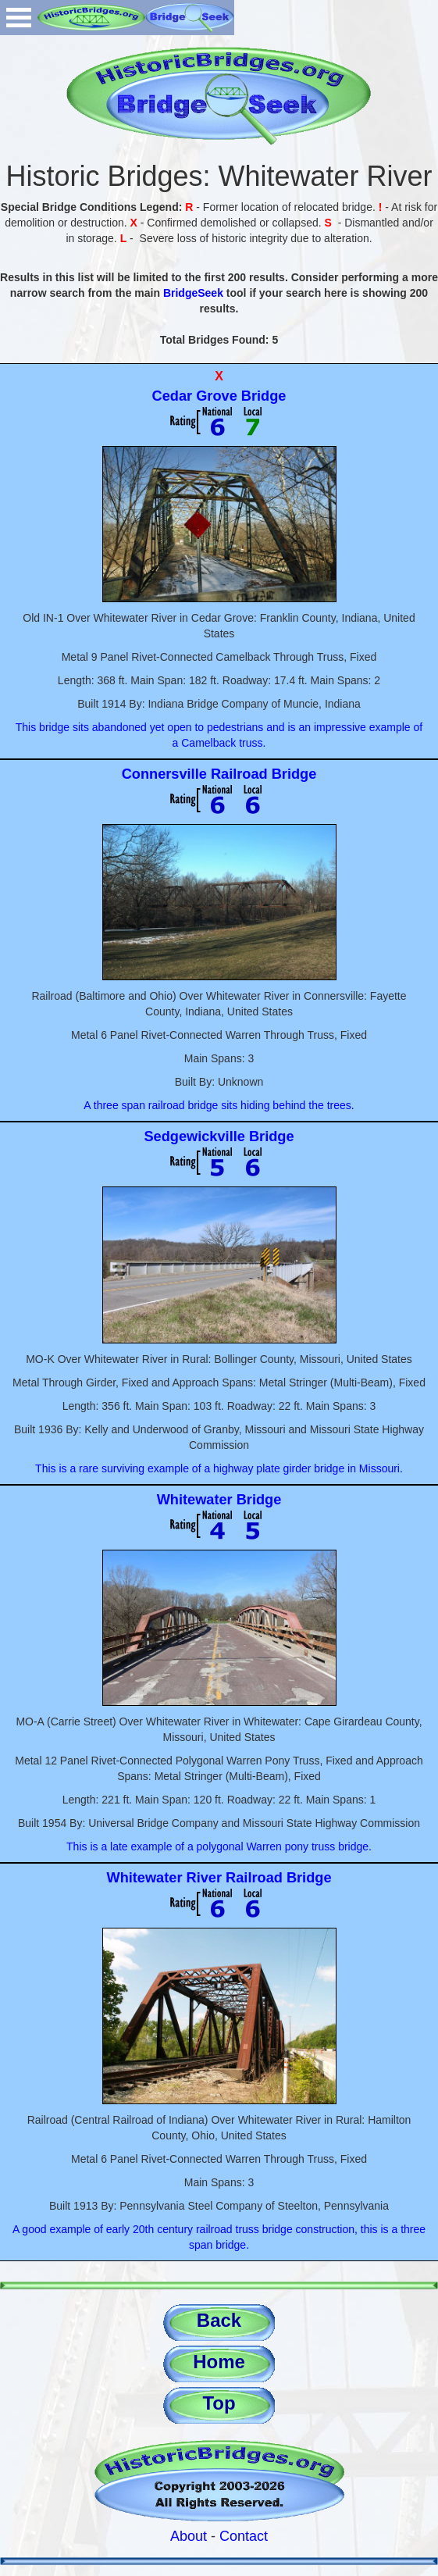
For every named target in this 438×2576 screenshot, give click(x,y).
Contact (243, 2536)
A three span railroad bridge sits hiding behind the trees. (219, 1105)
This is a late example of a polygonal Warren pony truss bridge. (219, 1846)
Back (219, 2320)
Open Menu (18, 17)
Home (219, 2361)
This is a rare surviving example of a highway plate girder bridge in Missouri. (219, 1468)
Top (218, 2403)
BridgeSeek (193, 293)
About (188, 2536)
